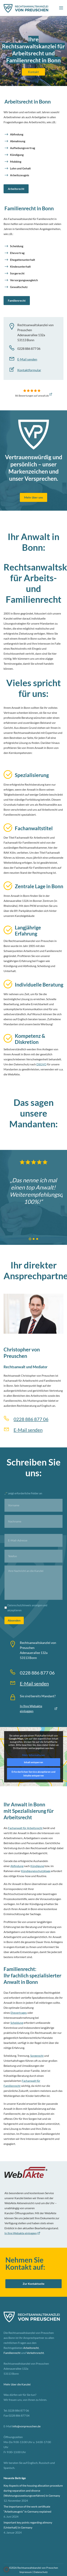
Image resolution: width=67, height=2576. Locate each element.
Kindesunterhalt (20, 266)
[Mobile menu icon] (61, 8)
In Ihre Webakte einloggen (31, 1708)
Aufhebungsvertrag (22, 148)
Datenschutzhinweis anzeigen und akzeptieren (27, 1608)
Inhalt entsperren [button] (33, 1762)
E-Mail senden (27, 359)
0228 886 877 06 (31, 1419)
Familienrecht (17, 300)
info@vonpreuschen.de (26, 2426)
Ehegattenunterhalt (22, 259)
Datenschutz (41, 2571)
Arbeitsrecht (16, 188)
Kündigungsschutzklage (35, 1871)
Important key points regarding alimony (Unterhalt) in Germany (28, 2525)
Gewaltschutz (19, 287)
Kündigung (17, 154)
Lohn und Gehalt (20, 168)
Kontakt (33, 72)
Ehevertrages (19, 2012)
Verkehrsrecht (35, 2352)
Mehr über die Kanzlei (17, 2384)
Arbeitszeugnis (19, 175)
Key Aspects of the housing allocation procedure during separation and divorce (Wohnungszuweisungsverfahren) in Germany (33, 2490)
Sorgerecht (17, 273)
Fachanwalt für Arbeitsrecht (25, 1828)
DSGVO (41, 1064)
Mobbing (15, 161)
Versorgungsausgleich (24, 280)
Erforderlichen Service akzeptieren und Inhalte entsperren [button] (33, 1773)
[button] (30, 1239)
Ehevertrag (17, 253)
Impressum (25, 2571)
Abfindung (16, 134)
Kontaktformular (29, 370)
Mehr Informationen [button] (33, 1755)
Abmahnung (17, 141)
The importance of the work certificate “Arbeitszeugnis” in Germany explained (27, 2509)
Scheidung (16, 246)
